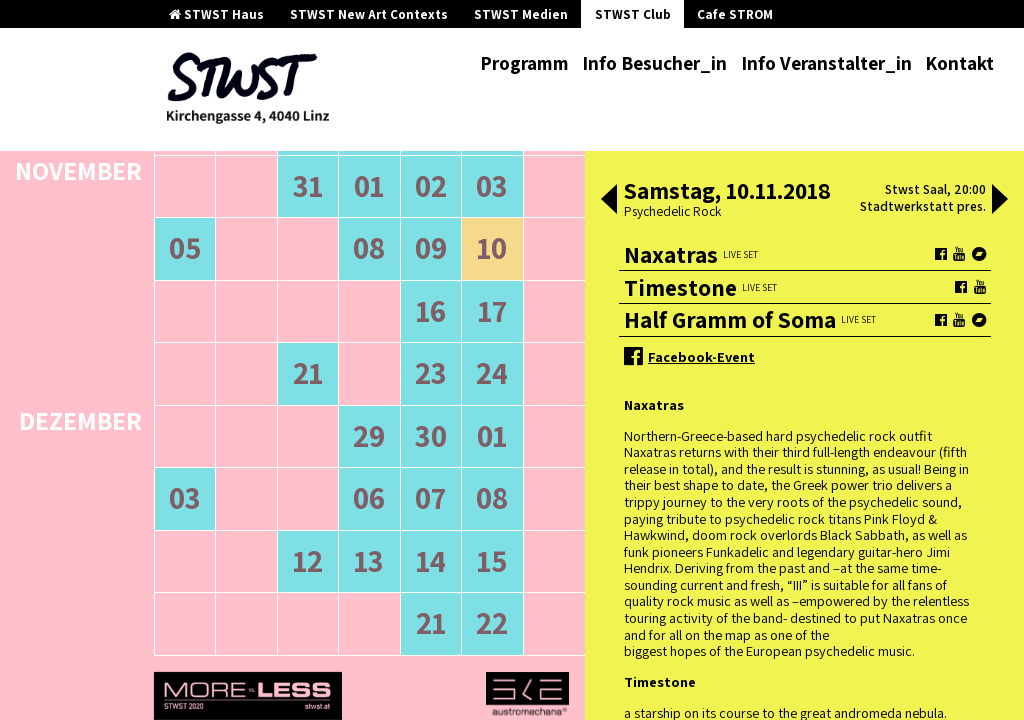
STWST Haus (216, 14)
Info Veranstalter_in (826, 63)
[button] (609, 201)
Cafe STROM (735, 14)
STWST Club (633, 14)
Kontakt (959, 63)
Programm (524, 63)
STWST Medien (521, 14)
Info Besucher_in (654, 63)
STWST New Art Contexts (369, 14)
